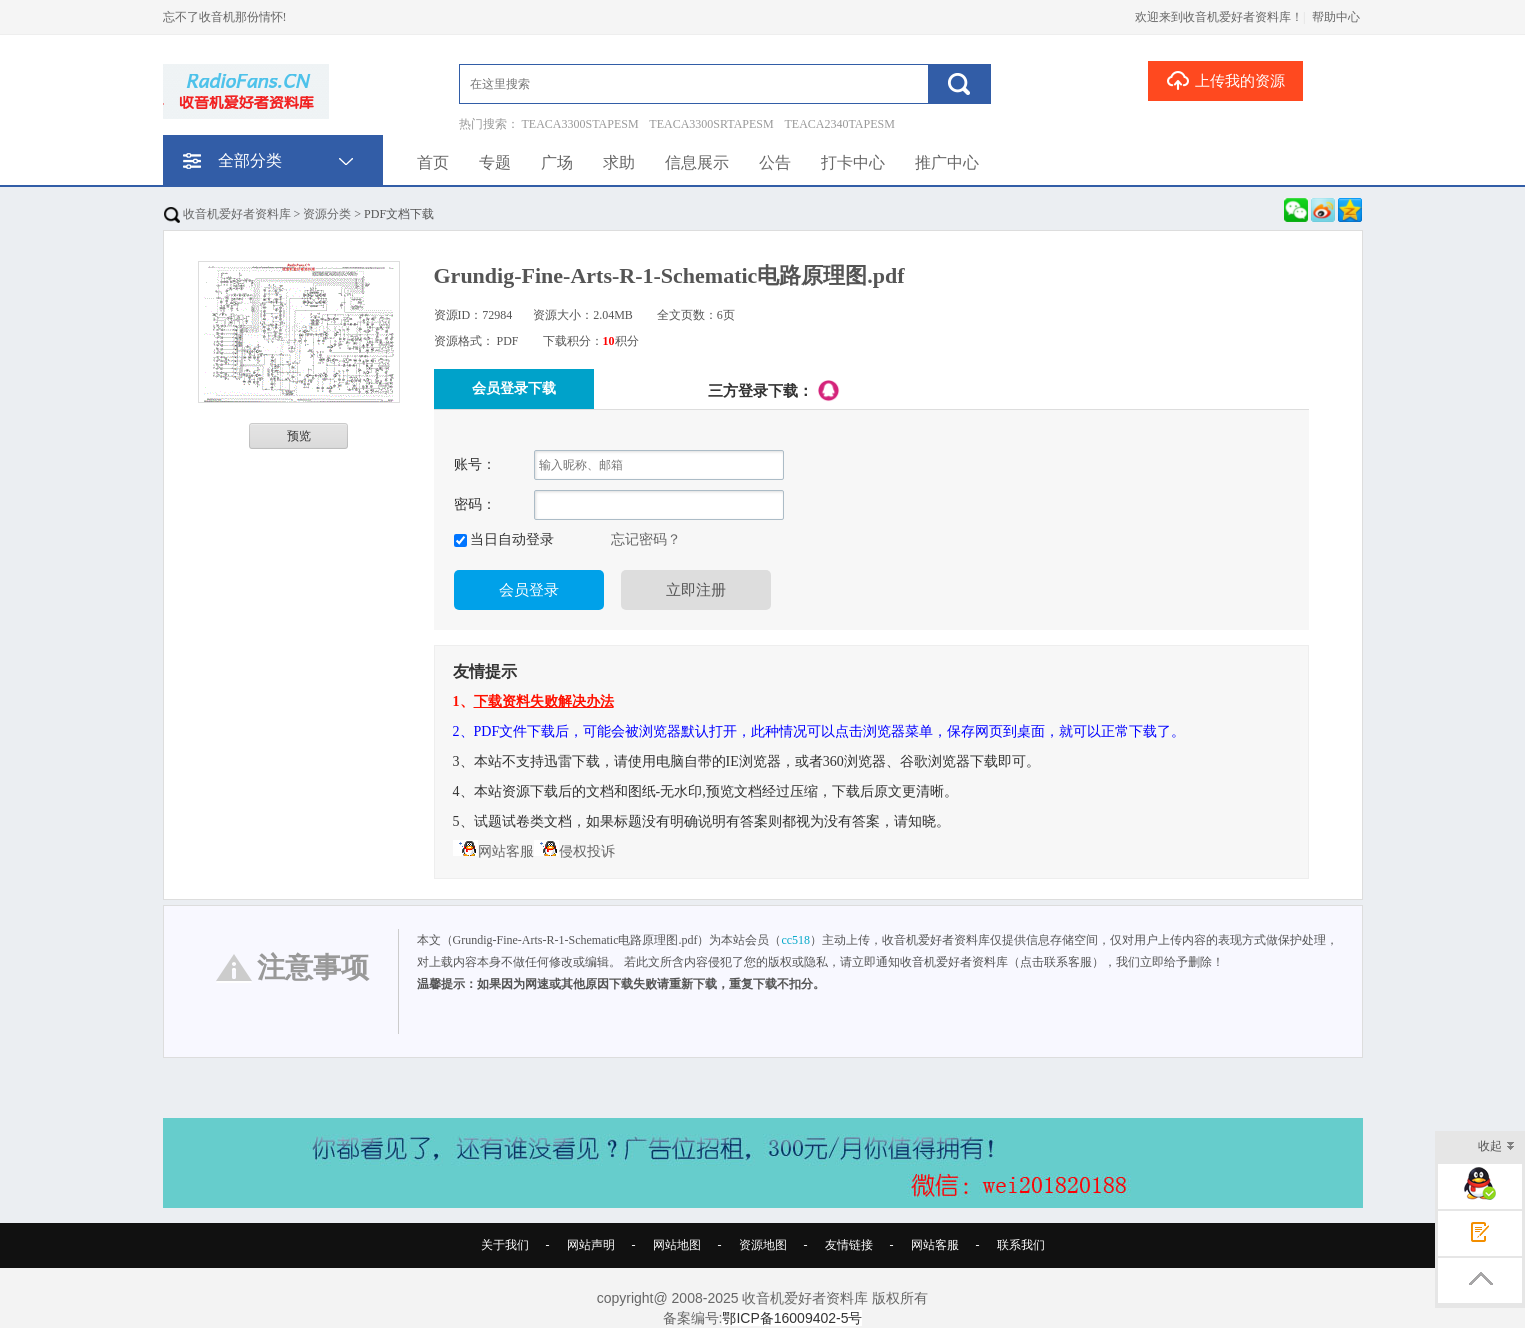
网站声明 (591, 1245)
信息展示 (697, 162)
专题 (495, 162)
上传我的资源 (1225, 80)
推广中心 (947, 162)
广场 (557, 162)
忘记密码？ (646, 539)
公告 (775, 162)
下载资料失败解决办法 (544, 701)
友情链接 (849, 1245)
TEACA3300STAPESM (580, 124)
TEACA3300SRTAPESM (711, 124)
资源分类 (327, 214)
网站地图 (677, 1245)
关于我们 (505, 1245)
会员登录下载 (514, 388)
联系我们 (1021, 1245)
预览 (299, 436)
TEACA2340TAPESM (840, 124)
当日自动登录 (511, 539)
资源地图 (763, 1245)
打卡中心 (853, 162)
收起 (1496, 1147)
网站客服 (493, 851)
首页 (433, 162)
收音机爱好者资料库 (227, 214)
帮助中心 (1336, 17)
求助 (619, 162)
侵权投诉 (574, 851)
